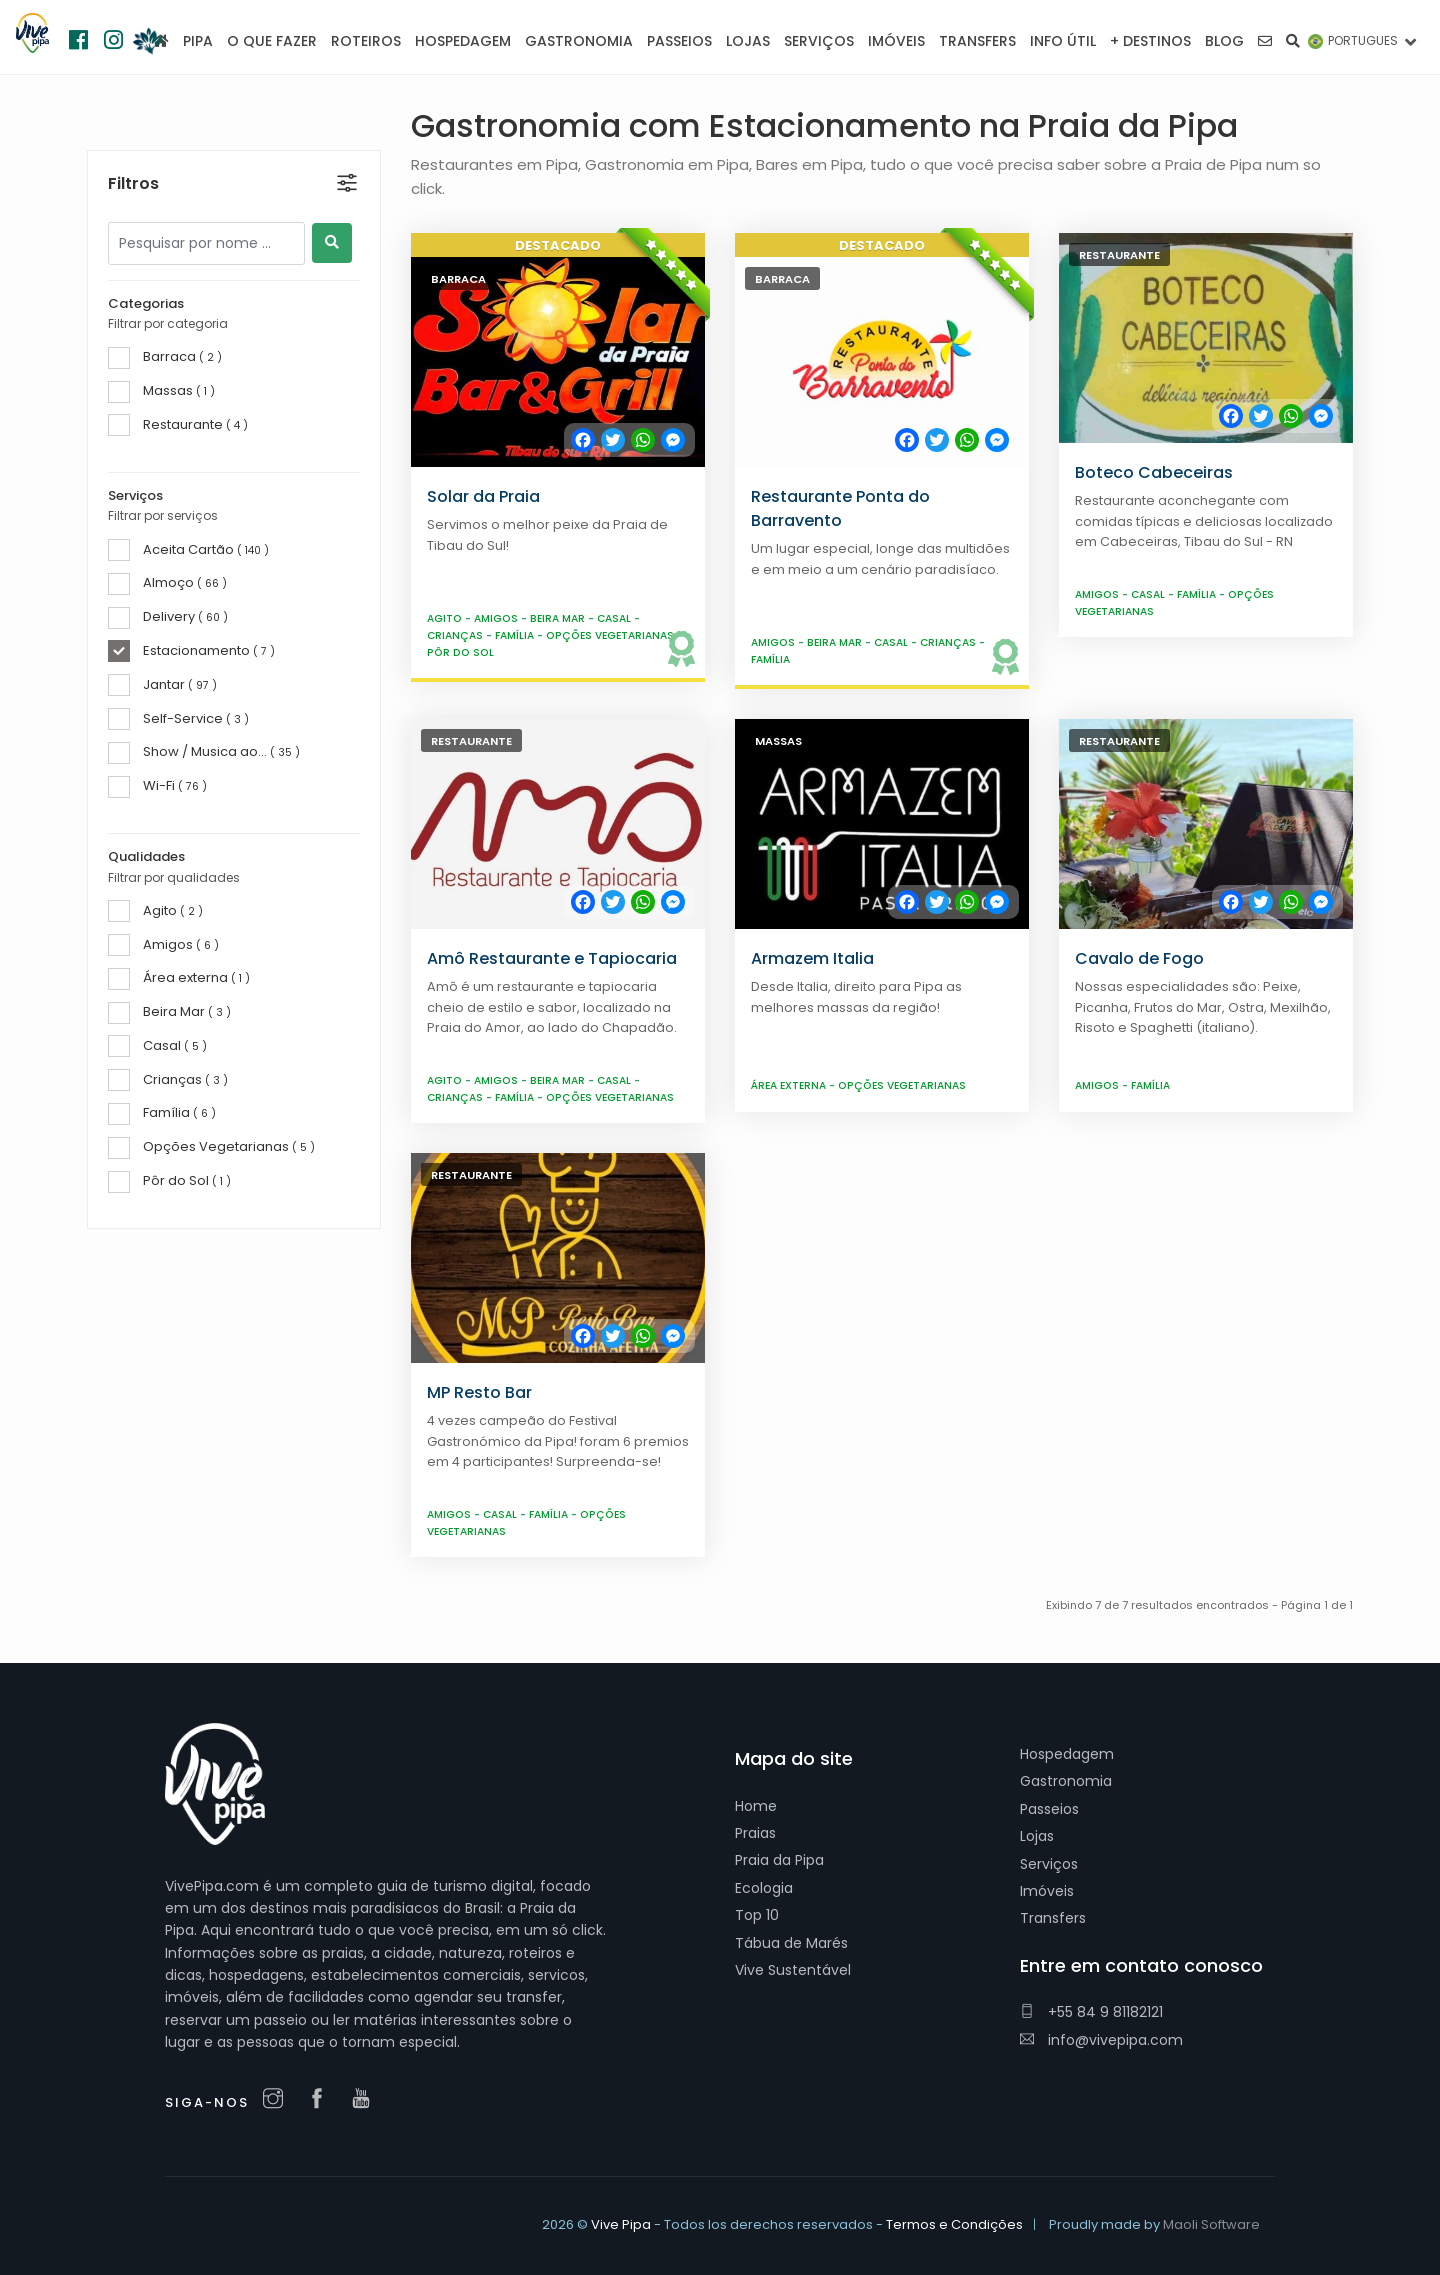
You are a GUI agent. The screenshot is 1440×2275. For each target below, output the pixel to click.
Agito (446, 618)
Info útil (1063, 41)
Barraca (458, 279)
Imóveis (1047, 1891)
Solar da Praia (483, 496)
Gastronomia (1066, 1781)
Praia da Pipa (779, 1860)
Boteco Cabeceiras (1154, 472)
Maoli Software (1211, 2224)
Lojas (1037, 1836)
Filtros (133, 140)
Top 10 (757, 1915)
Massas (778, 741)
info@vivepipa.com (1101, 2040)
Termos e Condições (954, 2224)
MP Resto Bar (479, 1392)
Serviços (1049, 1864)
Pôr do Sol (460, 652)
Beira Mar (559, 618)
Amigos (497, 618)
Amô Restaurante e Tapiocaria (552, 958)
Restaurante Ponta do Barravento (840, 508)
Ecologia (764, 1888)
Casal (615, 618)
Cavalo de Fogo (1139, 958)
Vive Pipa (621, 2224)
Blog (1224, 41)
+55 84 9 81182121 (1091, 2012)
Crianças (456, 635)
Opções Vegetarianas (611, 635)
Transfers (1053, 1918)
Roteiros (366, 41)
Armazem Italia (812, 958)
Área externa (790, 1085)
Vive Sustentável (793, 1970)
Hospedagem (1067, 1754)
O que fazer (272, 41)
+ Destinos (1150, 41)
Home (756, 1806)
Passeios (1049, 1809)
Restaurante (1119, 255)
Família (516, 635)
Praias (755, 1833)
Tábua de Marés (791, 1943)
